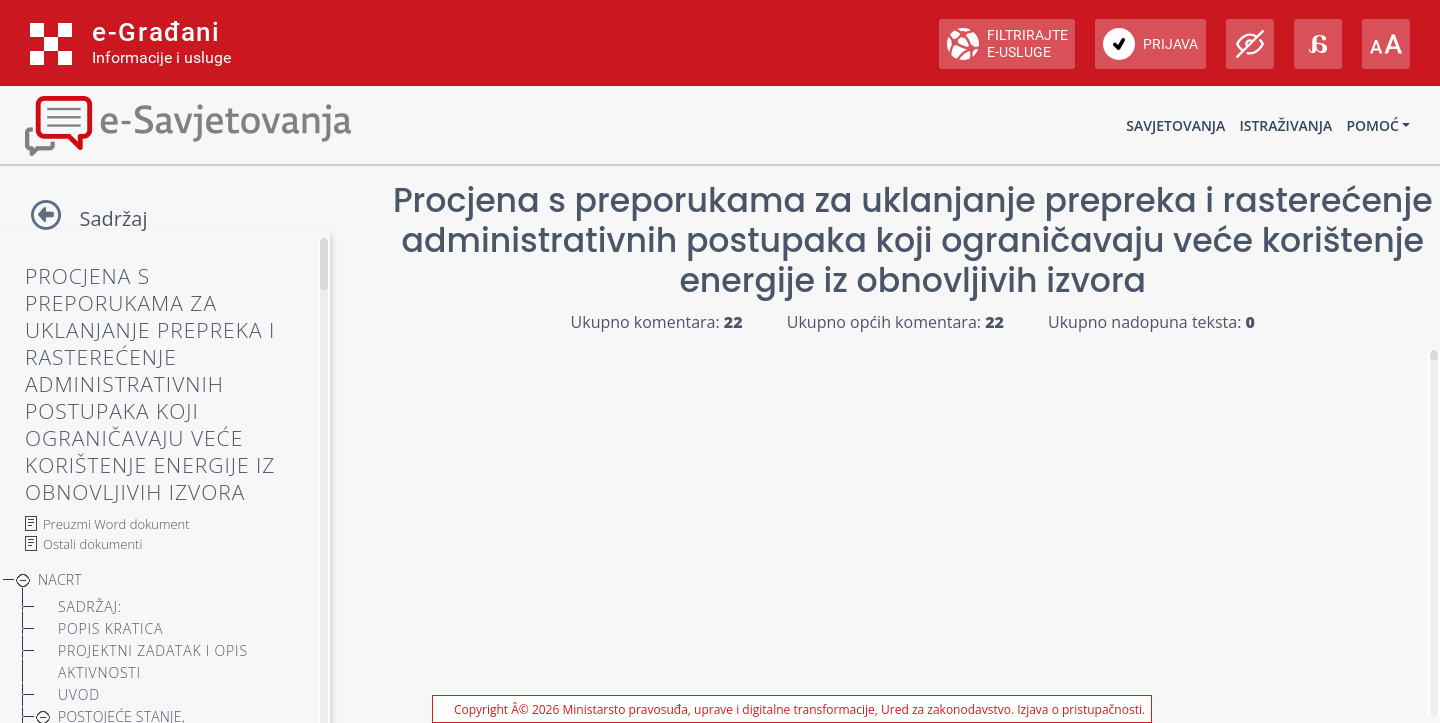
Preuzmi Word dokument (116, 524)
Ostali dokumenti (92, 544)
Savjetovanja (1175, 125)
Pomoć (1372, 125)
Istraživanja (1285, 125)
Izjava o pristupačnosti (1079, 709)
